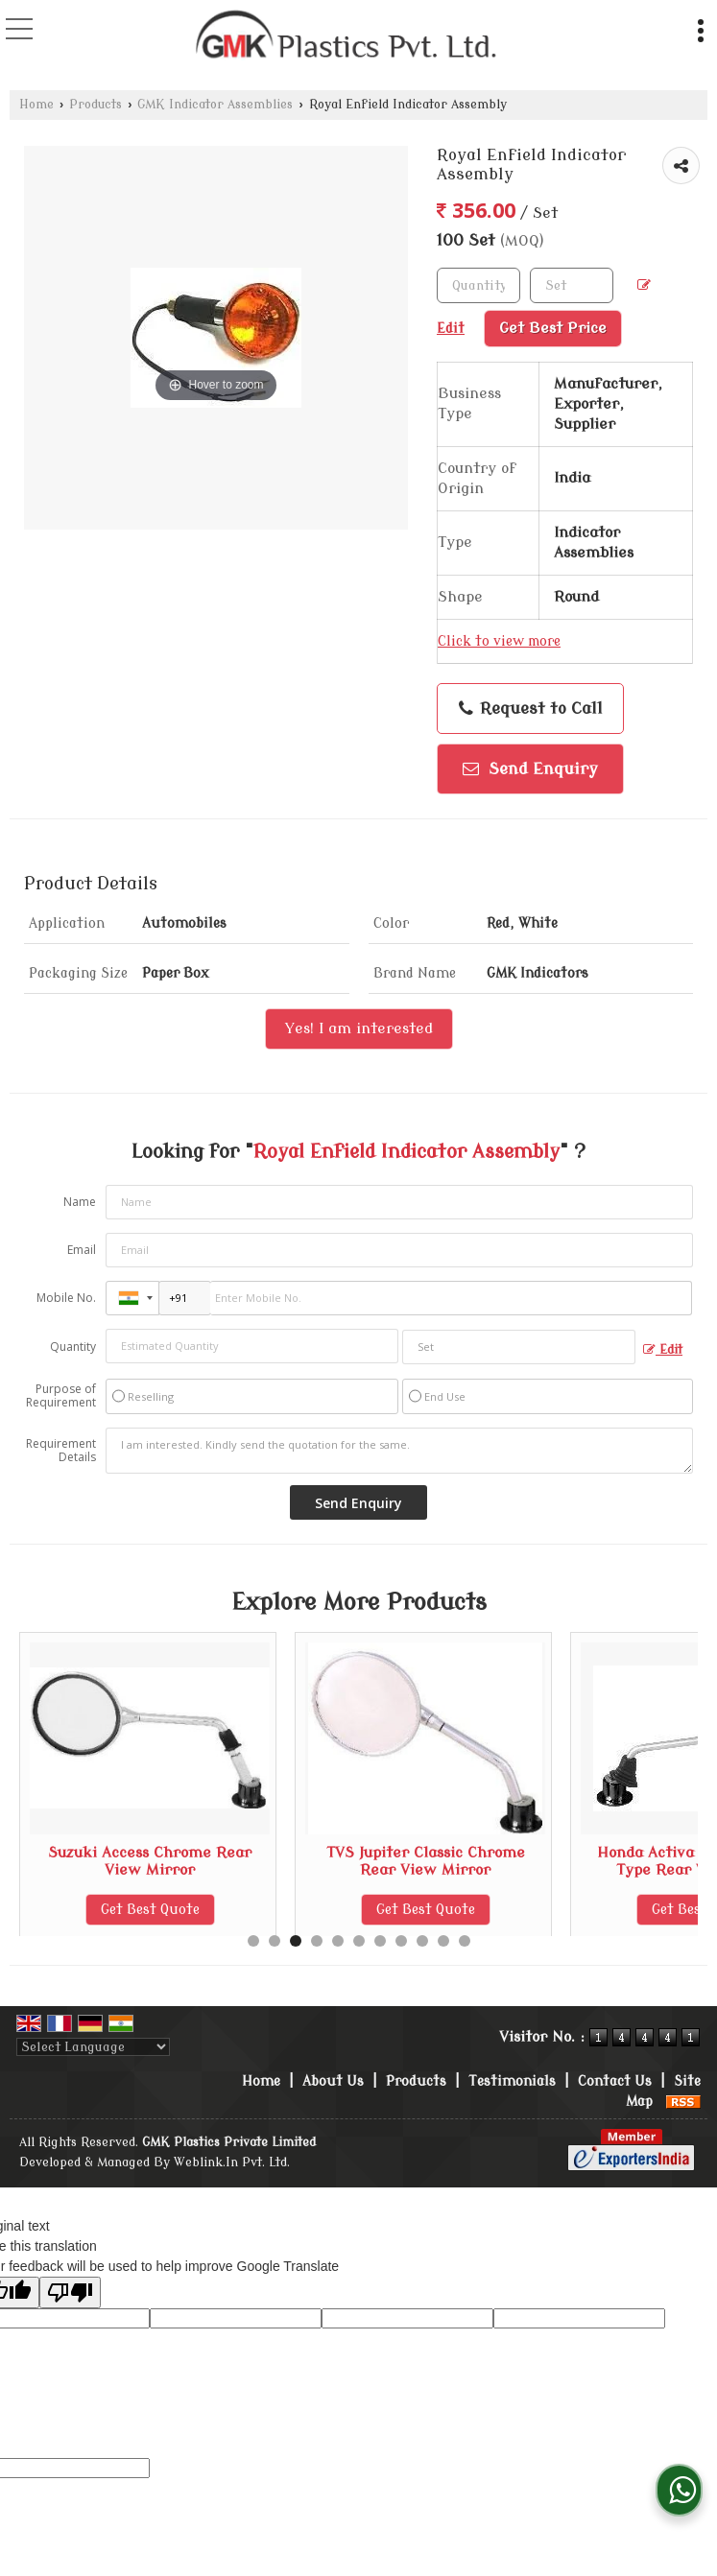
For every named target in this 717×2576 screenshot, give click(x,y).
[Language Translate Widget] (93, 2047)
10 (443, 1941)
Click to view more (499, 641)
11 (464, 1941)
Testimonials (512, 2081)
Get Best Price (553, 328)
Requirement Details (61, 1450)
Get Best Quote (150, 1909)
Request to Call (531, 709)
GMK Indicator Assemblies (215, 104)
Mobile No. (66, 1297)
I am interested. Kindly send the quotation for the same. (399, 1451)
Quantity (73, 1346)
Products (95, 104)
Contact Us (615, 2081)
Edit (662, 1350)
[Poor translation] (70, 2292)
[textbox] (571, 285)
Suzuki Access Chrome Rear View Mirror (425, 1861)
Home (36, 104)
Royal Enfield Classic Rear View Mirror (150, 1861)
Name (79, 1201)
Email (81, 1249)
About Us (333, 2081)
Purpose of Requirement (61, 1396)
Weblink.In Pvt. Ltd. (232, 2162)
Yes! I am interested (359, 1028)
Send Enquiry (530, 769)
